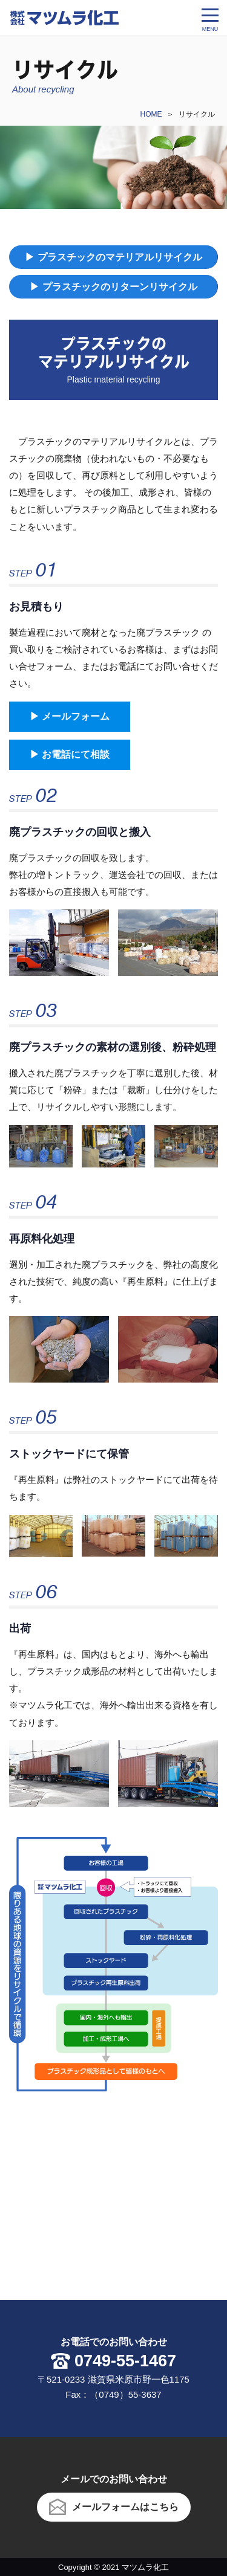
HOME (151, 114)
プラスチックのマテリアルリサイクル (120, 257)
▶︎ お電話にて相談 (70, 754)
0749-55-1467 (125, 2361)
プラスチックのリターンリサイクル (119, 287)
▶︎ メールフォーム (70, 716)
